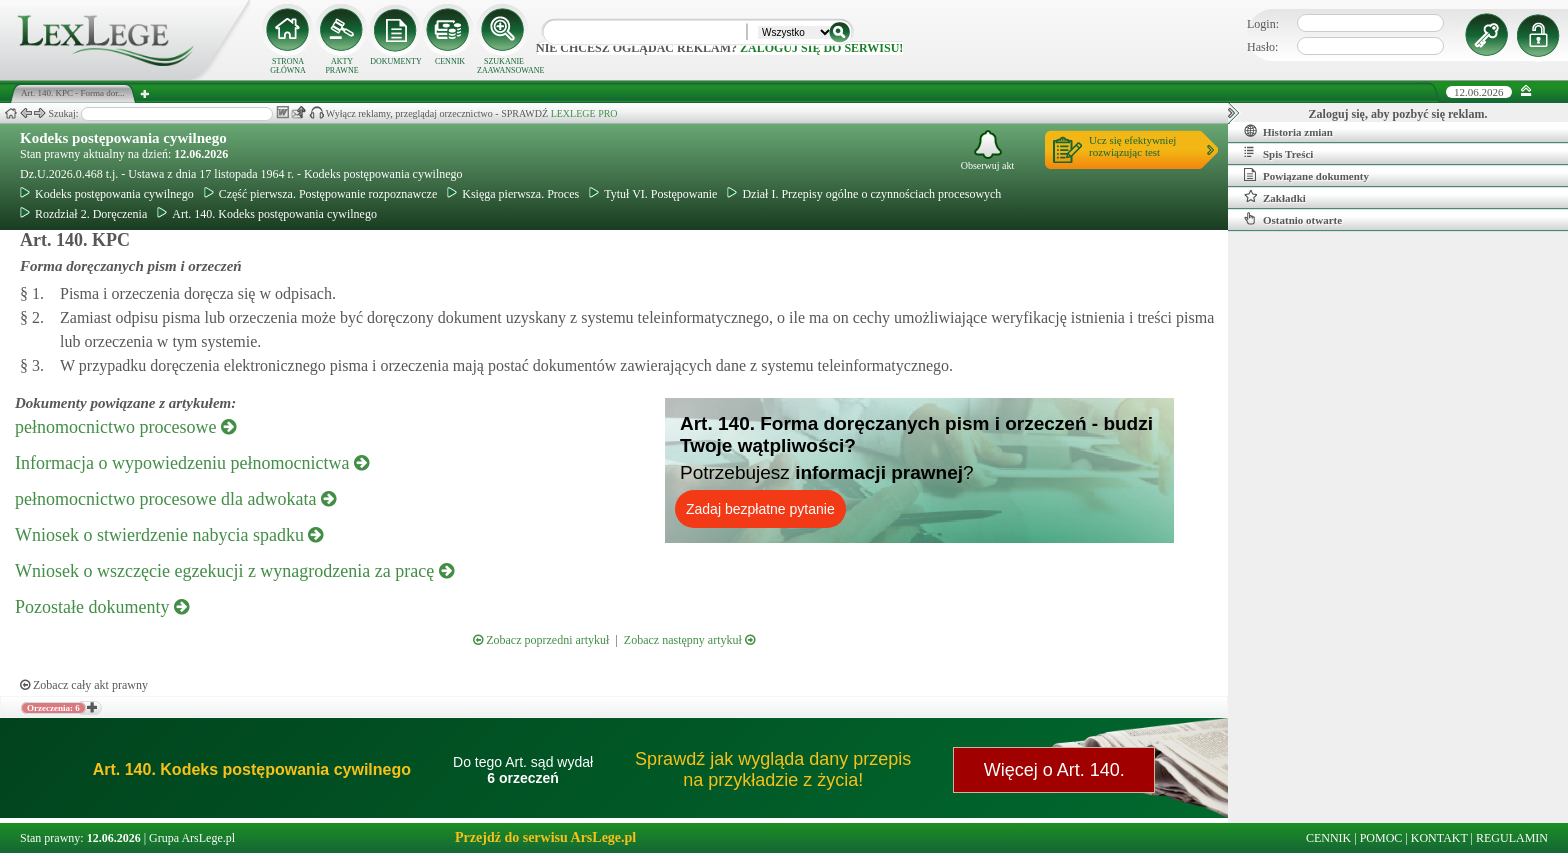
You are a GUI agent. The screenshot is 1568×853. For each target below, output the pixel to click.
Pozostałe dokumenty (102, 607)
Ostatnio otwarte (1293, 219)
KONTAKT (1439, 838)
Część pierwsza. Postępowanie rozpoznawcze (321, 194)
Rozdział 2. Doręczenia (83, 214)
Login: (1263, 24)
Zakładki (1275, 197)
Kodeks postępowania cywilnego (123, 138)
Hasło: (1262, 47)
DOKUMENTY (396, 61)
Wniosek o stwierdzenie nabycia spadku (169, 535)
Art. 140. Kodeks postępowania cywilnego (267, 214)
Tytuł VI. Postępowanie (653, 194)
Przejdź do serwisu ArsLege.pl (545, 837)
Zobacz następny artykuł (689, 640)
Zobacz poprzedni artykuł (541, 640)
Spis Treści (1278, 153)
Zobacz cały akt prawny (84, 685)
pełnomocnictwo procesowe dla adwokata (175, 499)
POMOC (1381, 838)
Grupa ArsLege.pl (192, 838)
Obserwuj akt (988, 150)
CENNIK (450, 61)
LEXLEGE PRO (584, 113)
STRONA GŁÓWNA (288, 66)
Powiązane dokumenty (1306, 175)
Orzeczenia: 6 (53, 708)
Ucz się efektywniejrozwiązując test (1132, 146)
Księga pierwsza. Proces (513, 194)
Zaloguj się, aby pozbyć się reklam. (1398, 114)
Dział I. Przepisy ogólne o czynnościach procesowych (864, 194)
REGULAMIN (1512, 838)
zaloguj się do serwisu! (821, 48)
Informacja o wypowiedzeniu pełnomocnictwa (192, 463)
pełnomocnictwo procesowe (125, 427)
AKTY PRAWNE (341, 66)
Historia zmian (1288, 131)
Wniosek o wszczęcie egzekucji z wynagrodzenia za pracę (234, 571)
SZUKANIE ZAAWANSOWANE (504, 66)
